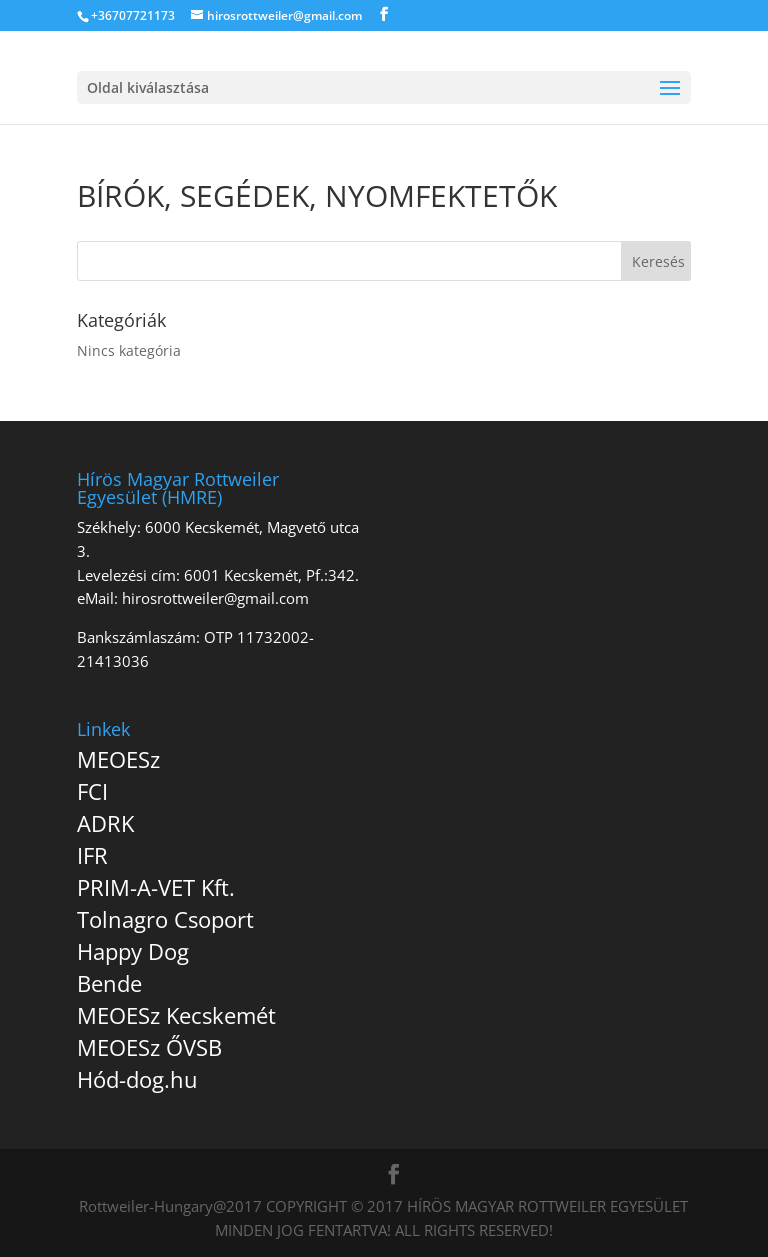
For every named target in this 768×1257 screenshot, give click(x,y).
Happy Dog (133, 951)
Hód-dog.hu (137, 1079)
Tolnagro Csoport (165, 919)
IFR (92, 855)
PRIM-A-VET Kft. (156, 887)
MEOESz (118, 759)
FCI (92, 791)
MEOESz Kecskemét (176, 1015)
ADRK (105, 823)
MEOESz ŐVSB (149, 1047)
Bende (109, 983)
